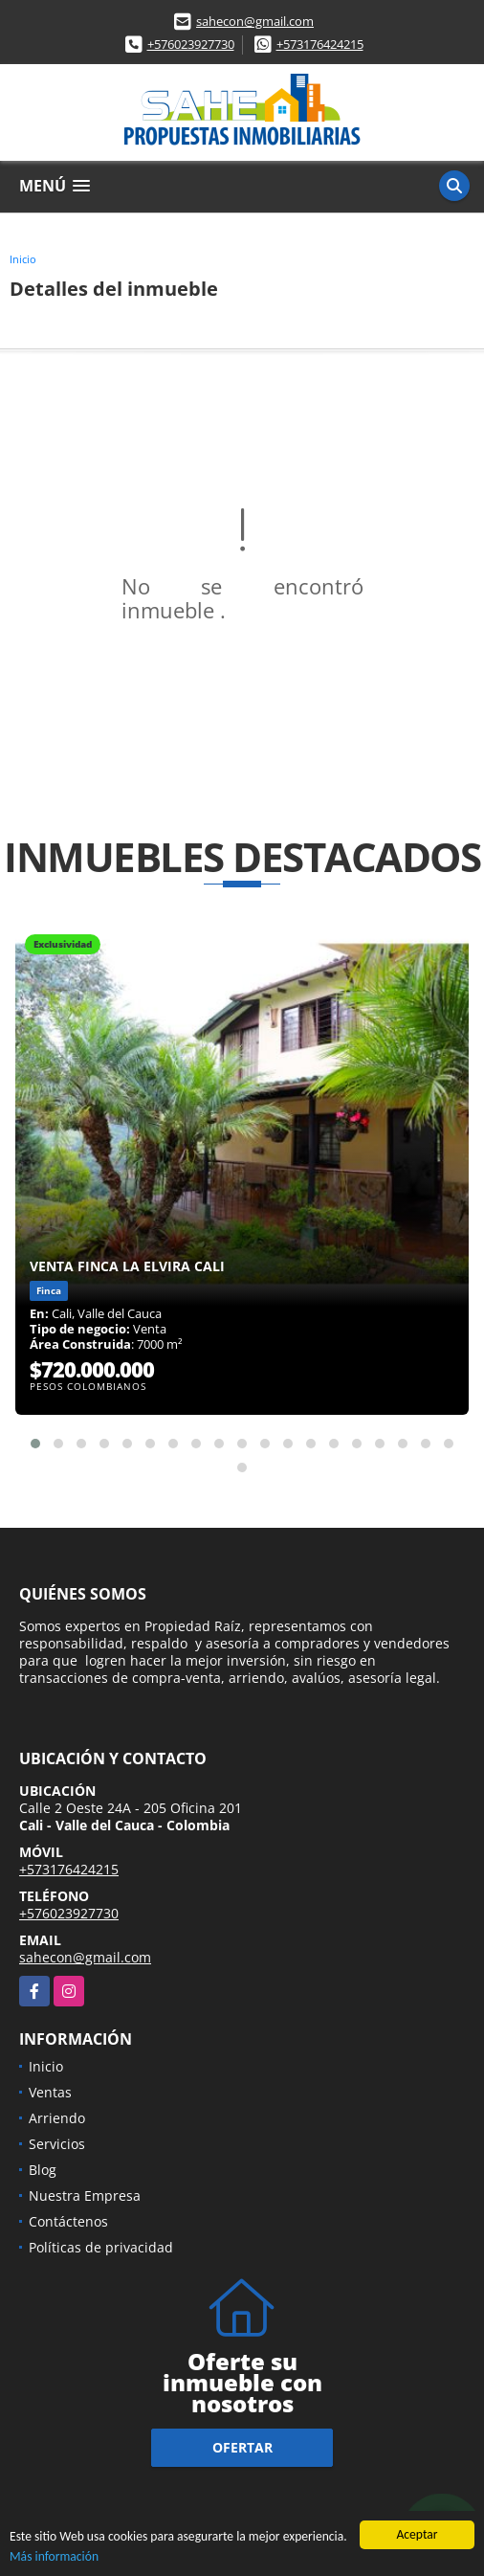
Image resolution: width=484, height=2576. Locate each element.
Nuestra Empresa (85, 2195)
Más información (54, 2557)
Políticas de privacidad (101, 2247)
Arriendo (57, 2118)
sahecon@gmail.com (255, 21)
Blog (42, 2170)
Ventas (50, 2092)
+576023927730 (190, 44)
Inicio (23, 259)
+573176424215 (319, 44)
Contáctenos (68, 2221)
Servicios (57, 2144)
